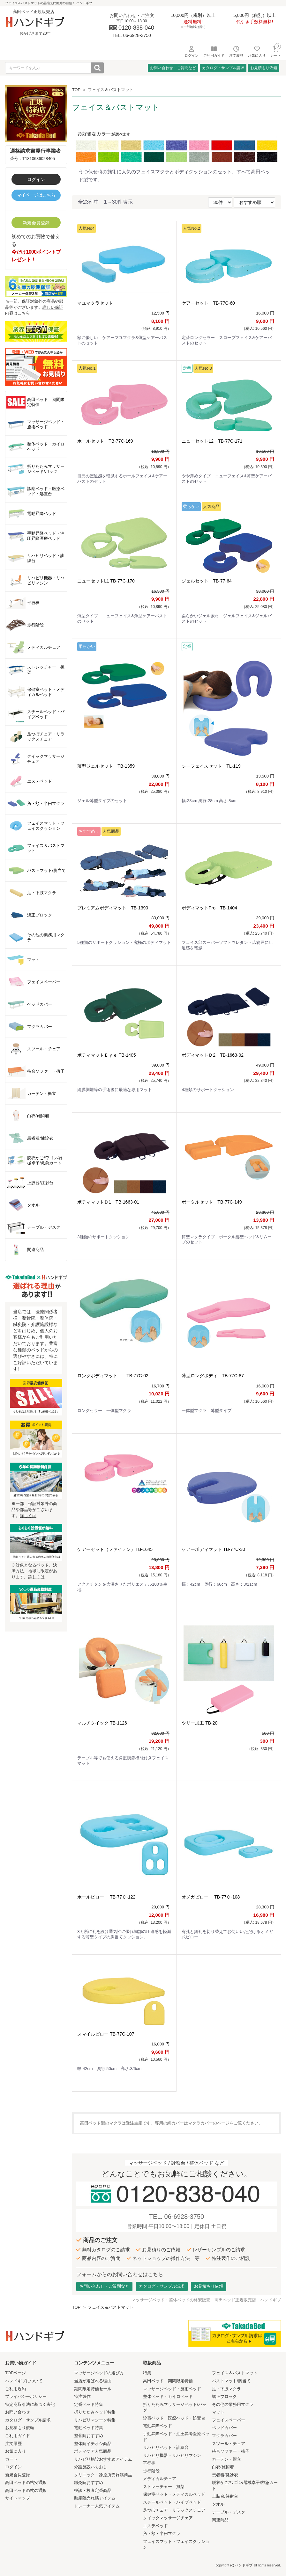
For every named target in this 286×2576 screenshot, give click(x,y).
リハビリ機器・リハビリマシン (172, 2455)
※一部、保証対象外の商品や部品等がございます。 (36, 300)
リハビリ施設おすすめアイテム (103, 2459)
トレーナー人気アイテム (97, 2506)
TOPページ (15, 2372)
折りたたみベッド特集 (95, 2412)
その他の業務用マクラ (232, 2404)
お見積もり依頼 (263, 68)
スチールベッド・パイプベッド (172, 2502)
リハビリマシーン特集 (95, 2420)
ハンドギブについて (23, 2380)
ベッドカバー (224, 2427)
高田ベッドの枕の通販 (26, 2490)
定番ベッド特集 (88, 2404)
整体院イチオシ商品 (92, 2443)
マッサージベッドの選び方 (99, 2372)
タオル (218, 2504)
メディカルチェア (159, 2478)
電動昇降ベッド (157, 2425)
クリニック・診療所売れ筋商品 (103, 2474)
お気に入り (15, 2451)
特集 (147, 2372)
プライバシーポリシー (26, 2396)
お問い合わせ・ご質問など (173, 68)
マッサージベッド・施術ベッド (172, 2388)
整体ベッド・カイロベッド (168, 2396)
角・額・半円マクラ (161, 2533)
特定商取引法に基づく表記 (30, 2404)
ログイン (36, 179)
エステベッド (155, 2525)
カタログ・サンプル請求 (223, 68)
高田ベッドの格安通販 (26, 2482)
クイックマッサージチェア (168, 2517)
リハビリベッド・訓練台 (166, 2447)
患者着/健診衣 (225, 2474)
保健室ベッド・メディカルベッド (174, 2494)
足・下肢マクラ (226, 2388)
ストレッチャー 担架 (163, 2486)
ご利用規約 (15, 2388)
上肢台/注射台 (225, 2496)
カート (11, 2459)
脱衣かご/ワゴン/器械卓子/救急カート (245, 2485)
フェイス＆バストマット (110, 89)
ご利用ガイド (17, 2435)
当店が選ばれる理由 (92, 2380)
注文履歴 (13, 2443)
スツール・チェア (228, 2443)
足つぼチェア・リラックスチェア (174, 2510)
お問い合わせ (17, 2412)
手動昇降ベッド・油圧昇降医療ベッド (176, 2436)
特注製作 (82, 2396)
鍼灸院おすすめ (88, 2482)
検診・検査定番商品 (92, 2490)
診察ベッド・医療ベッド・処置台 (174, 2418)
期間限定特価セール (92, 2388)
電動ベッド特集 (88, 2427)
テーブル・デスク (228, 2512)
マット (218, 2412)
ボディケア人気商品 (92, 2451)
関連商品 (220, 2519)
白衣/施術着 (223, 2466)
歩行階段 (151, 2471)
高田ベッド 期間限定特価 (168, 2380)
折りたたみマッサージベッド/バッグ (175, 2407)
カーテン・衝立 (226, 2459)
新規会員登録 (36, 222)
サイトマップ (17, 2498)
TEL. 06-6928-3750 (176, 2216)
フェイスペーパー (228, 2420)
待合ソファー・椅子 (230, 2451)
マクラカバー (224, 2435)
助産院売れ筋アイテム (95, 2498)
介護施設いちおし (90, 2466)
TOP (76, 89)
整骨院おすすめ (88, 2435)
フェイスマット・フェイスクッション (176, 2544)
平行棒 (149, 2463)
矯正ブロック (224, 2396)
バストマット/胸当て (231, 2380)
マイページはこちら (36, 195)
